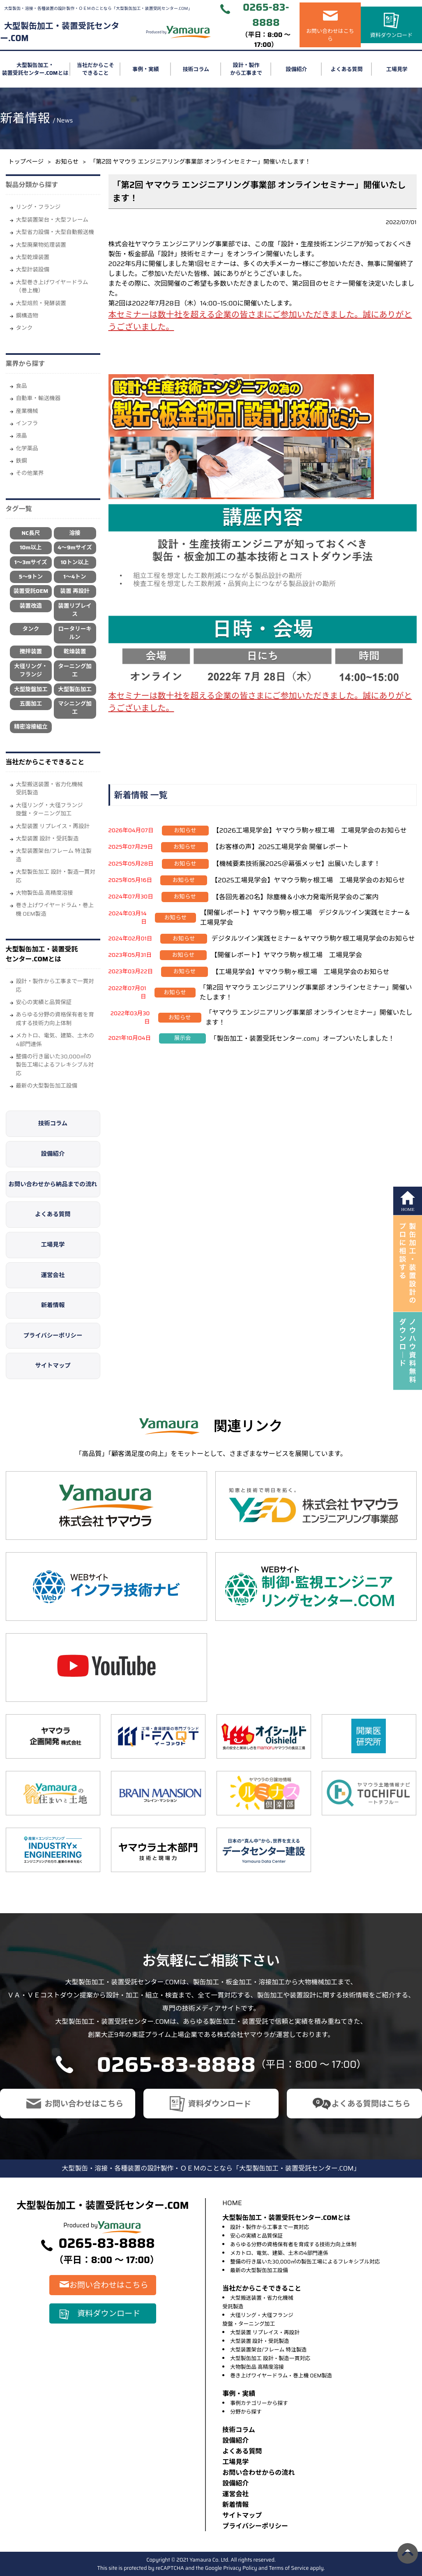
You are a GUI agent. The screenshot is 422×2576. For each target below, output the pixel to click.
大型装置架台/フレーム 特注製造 (54, 855)
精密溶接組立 (31, 726)
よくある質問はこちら (371, 2103)
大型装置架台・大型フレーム (52, 219)
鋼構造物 (27, 315)
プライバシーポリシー (53, 1335)
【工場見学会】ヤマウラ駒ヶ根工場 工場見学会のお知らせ (301, 972)
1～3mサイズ (30, 562)
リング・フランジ (38, 207)
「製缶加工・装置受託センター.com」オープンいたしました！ (302, 1038)
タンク (24, 328)
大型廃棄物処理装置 (41, 245)
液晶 (21, 435)
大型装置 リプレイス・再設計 (53, 826)
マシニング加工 (75, 707)
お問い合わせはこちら (330, 35)
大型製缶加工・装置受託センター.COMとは (35, 69)
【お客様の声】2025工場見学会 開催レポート (280, 847)
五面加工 (31, 703)
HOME (232, 2203)
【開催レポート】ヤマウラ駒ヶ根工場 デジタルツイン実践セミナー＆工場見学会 (305, 917)
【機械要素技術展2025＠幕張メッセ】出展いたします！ (296, 864)
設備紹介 (296, 69)
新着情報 (53, 1305)
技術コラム (196, 69)
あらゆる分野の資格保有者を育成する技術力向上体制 (55, 1018)
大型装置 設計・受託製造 (47, 838)
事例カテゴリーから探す (259, 2403)
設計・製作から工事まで (246, 69)
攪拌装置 (31, 651)
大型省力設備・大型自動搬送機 (55, 232)
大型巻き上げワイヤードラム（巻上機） (52, 286)
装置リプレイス (75, 610)
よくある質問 (347, 69)
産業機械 (27, 411)
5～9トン (31, 576)
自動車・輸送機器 (38, 398)
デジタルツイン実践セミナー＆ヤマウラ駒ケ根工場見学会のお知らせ (313, 938)
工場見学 (53, 1244)
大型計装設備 (33, 269)
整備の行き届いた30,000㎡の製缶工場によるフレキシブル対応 (55, 1065)
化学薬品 (27, 448)
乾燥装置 (75, 651)
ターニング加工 (75, 670)
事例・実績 (145, 69)
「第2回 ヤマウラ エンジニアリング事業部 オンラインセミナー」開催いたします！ (306, 992)
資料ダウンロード (391, 35)
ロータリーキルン (75, 633)
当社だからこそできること (95, 69)
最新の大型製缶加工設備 (47, 1085)
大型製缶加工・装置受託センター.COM (59, 32)
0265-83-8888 (266, 15)
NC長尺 (31, 533)
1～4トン (75, 576)
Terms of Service (289, 2568)
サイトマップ (52, 1365)
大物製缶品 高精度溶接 (44, 893)
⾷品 (21, 386)
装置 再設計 (74, 591)
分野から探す (246, 2411)
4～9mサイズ (75, 547)
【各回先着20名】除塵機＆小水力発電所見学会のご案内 (295, 897)
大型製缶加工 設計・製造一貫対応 (56, 876)
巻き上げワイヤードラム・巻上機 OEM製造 (55, 909)
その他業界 (30, 473)
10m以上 (31, 547)
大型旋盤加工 (31, 689)
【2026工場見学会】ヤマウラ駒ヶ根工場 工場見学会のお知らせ (310, 830)
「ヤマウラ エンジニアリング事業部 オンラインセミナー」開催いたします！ (309, 1017)
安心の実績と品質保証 (44, 1002)
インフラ (27, 423)
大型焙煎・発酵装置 (41, 303)
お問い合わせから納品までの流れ (53, 1184)
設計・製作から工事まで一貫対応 (55, 985)
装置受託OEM (31, 591)
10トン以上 (75, 562)
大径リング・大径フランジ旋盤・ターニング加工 (49, 809)
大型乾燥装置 (33, 257)
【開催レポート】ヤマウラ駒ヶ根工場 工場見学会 (286, 955)
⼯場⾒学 (235, 2462)
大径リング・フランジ (31, 670)
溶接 (74, 533)
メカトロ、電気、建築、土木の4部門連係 (55, 1039)
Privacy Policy (240, 2568)
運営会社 (53, 1275)
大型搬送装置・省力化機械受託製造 (49, 788)
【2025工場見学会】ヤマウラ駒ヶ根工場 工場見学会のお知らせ (308, 880)
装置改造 (31, 606)
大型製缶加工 (75, 689)
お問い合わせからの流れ (258, 2472)
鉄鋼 (21, 460)
